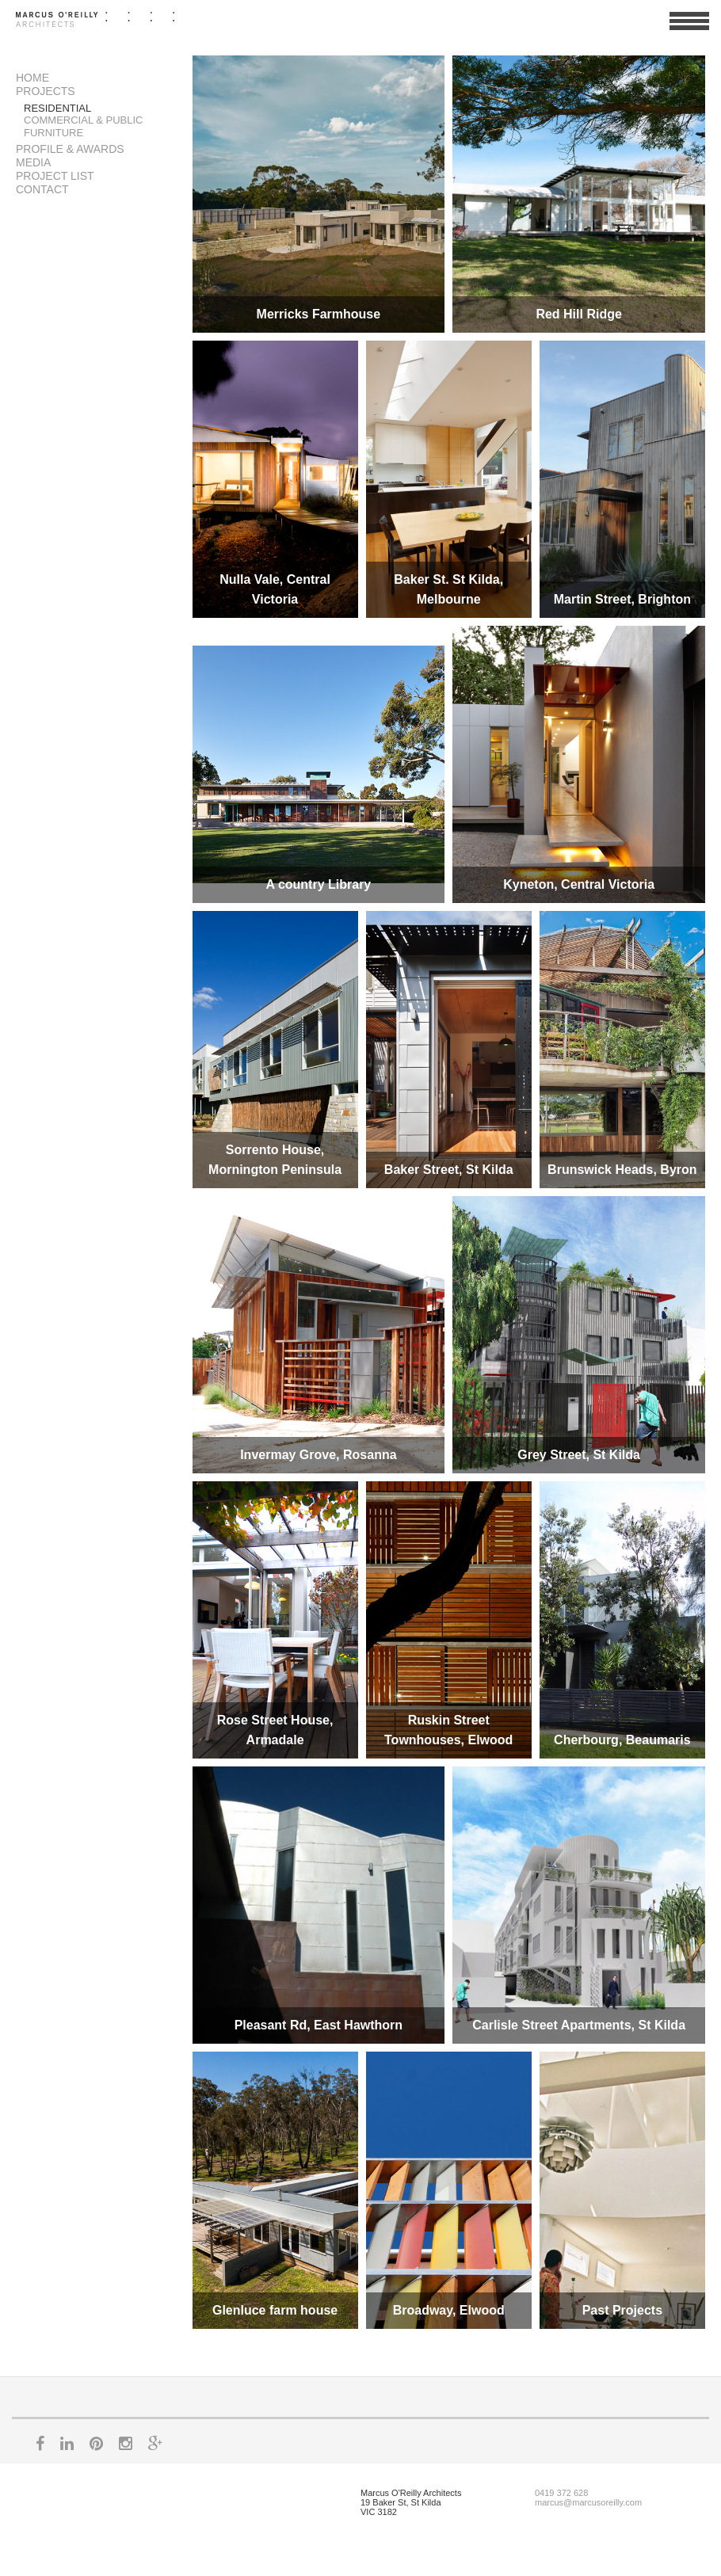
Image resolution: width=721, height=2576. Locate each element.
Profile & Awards (70, 149)
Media (33, 162)
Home (32, 77)
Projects (45, 91)
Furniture (53, 133)
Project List (55, 176)
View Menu (689, 28)
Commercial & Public (83, 120)
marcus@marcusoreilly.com (588, 2502)
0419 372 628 (561, 2493)
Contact (42, 189)
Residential (57, 108)
